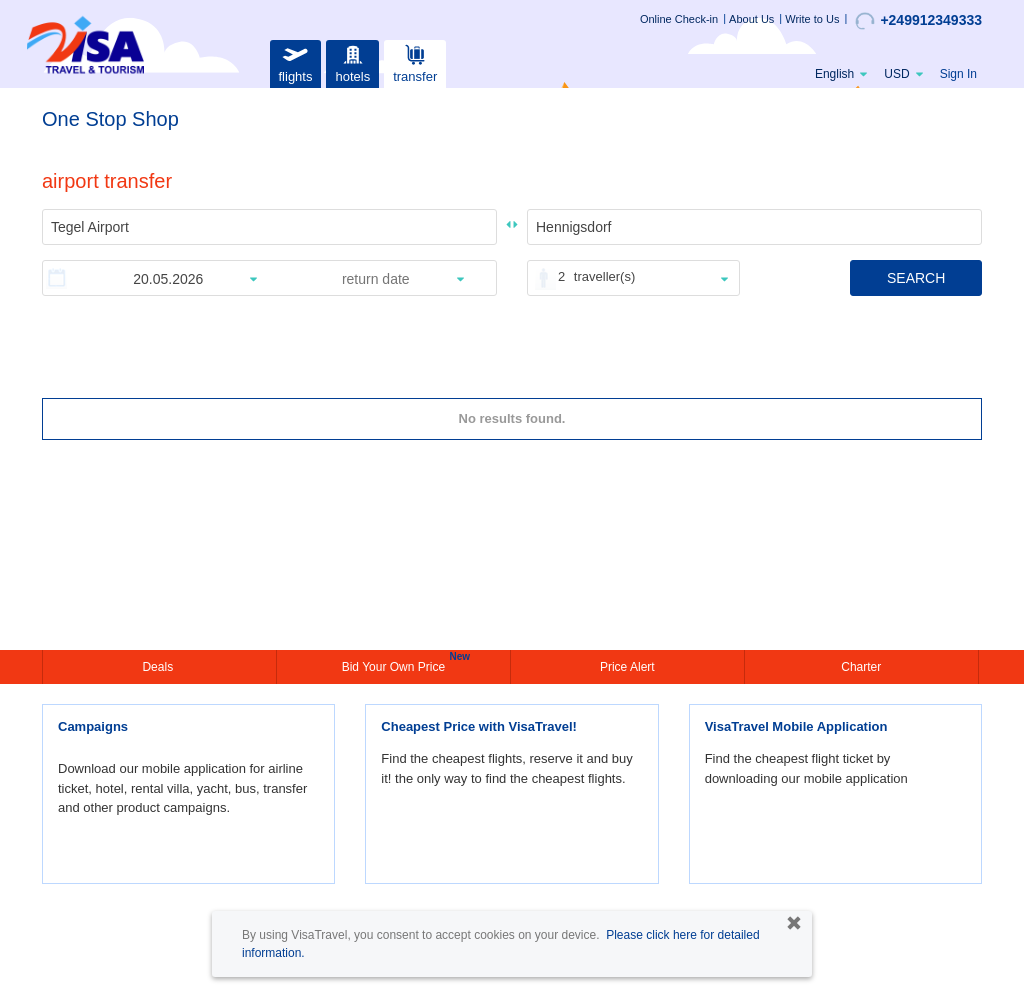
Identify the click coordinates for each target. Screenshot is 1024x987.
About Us (751, 19)
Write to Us (812, 19)
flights (295, 61)
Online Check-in (679, 19)
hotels (353, 61)
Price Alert (627, 667)
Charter (861, 667)
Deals (159, 667)
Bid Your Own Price (396, 665)
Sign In (958, 74)
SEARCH (916, 278)
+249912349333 (918, 21)
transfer (415, 61)
